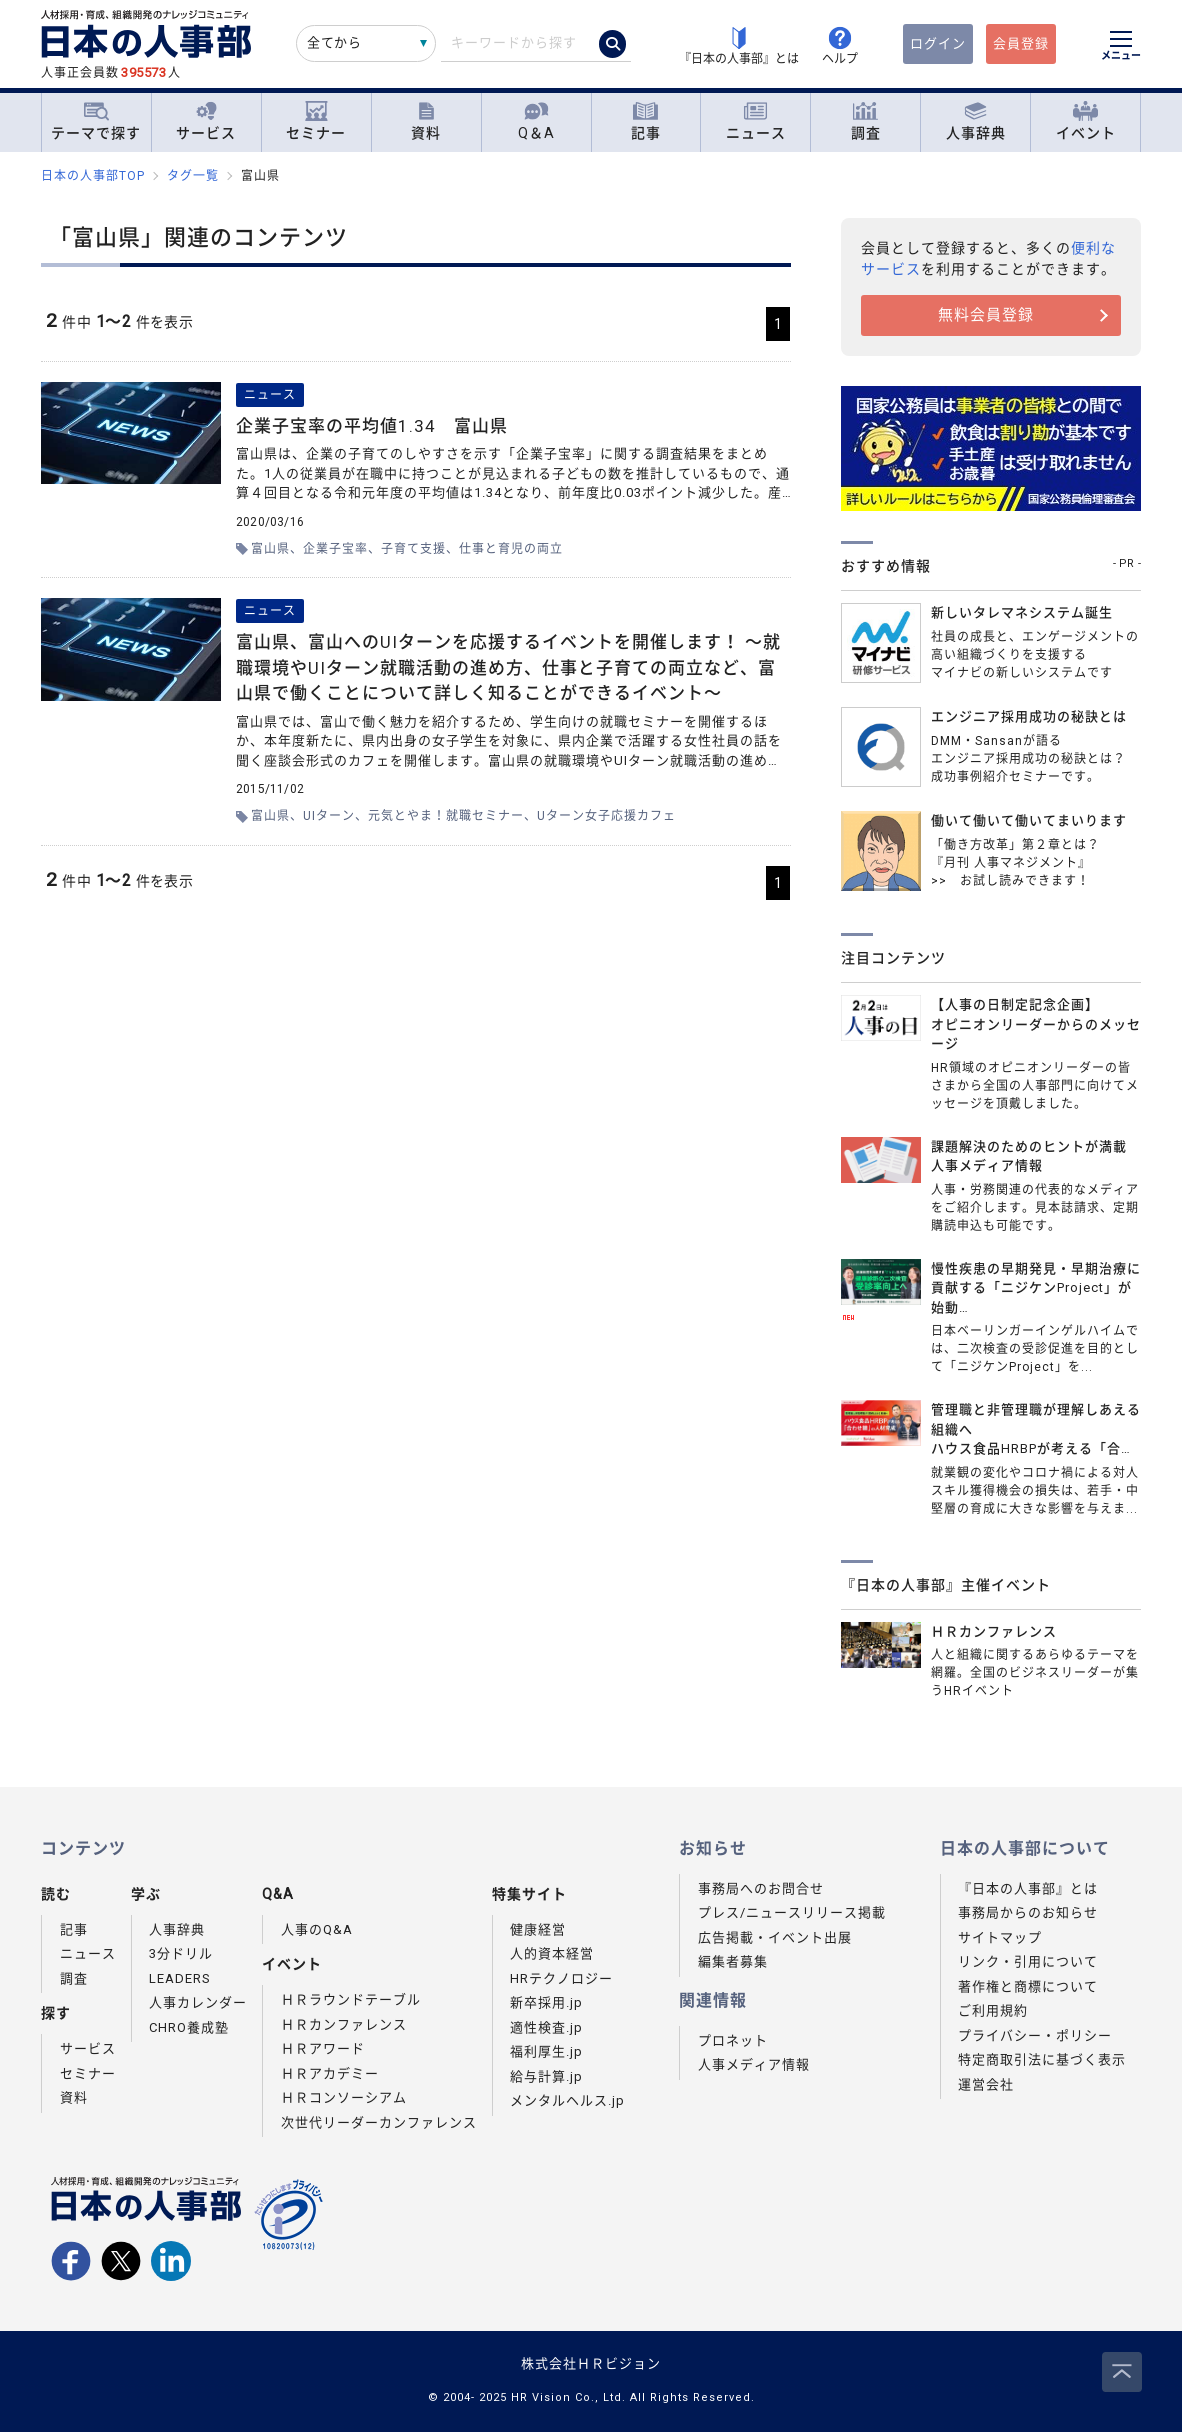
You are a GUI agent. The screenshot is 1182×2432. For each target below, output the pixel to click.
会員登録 (1021, 43)
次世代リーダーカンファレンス (379, 2122)
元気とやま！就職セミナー (446, 816)
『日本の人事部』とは (1028, 1888)
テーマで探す (96, 121)
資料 (426, 121)
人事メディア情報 (754, 2064)
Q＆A (536, 121)
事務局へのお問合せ (761, 1888)
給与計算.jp (546, 2076)
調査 (866, 121)
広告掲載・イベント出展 (775, 1937)
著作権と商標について (1028, 1986)
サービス (206, 121)
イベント (1086, 121)
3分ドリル (181, 1953)
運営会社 (986, 2084)
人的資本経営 (552, 1953)
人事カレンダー (198, 2002)
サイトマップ (1000, 1937)
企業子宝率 (335, 549)
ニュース (756, 121)
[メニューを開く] (1121, 48)
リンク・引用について (1028, 1961)
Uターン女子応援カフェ (606, 816)
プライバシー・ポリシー (1035, 2035)
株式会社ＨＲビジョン (591, 2363)
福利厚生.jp (546, 2051)
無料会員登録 (986, 315)
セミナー (316, 121)
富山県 (270, 549)
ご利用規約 (993, 2010)
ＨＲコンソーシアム (344, 2097)
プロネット (733, 2040)
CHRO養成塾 (189, 2027)
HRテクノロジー (561, 1978)
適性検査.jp (546, 2027)
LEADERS (180, 1978)
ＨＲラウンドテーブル (351, 1999)
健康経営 (538, 1929)
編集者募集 (733, 1961)
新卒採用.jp (546, 2002)
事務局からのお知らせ (1028, 1912)
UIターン (329, 816)
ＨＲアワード (323, 2048)
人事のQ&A (317, 1929)
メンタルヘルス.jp (567, 2100)
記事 (646, 121)
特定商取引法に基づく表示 (1042, 2059)
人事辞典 (976, 121)
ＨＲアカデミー (330, 2073)
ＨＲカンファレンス (344, 2024)
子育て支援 (413, 549)
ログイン (938, 43)
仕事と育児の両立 (511, 549)
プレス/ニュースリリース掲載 (792, 1912)
